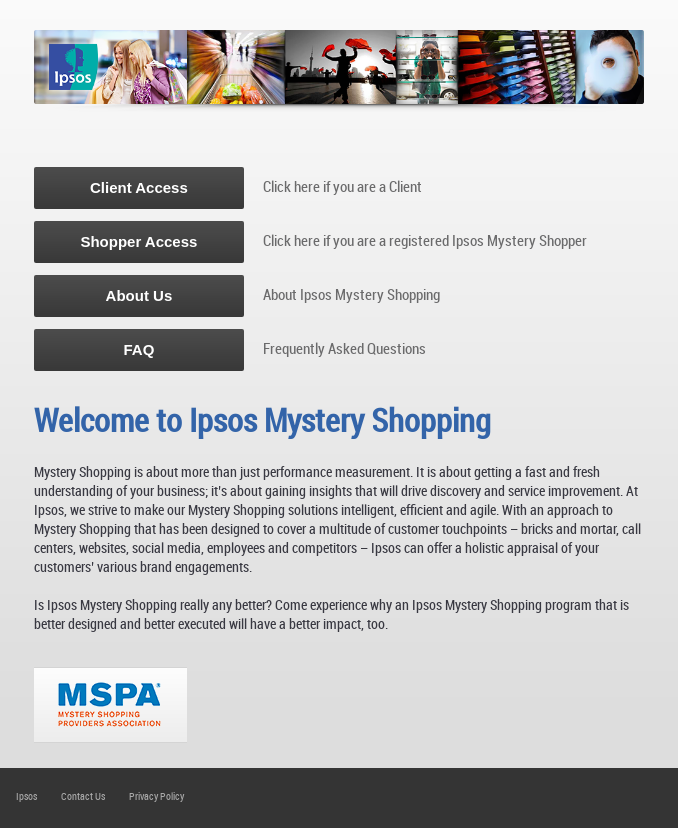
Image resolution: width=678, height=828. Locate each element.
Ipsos (26, 796)
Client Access (139, 187)
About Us (139, 295)
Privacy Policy (156, 796)
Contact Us (83, 796)
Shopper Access (138, 241)
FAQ (138, 349)
